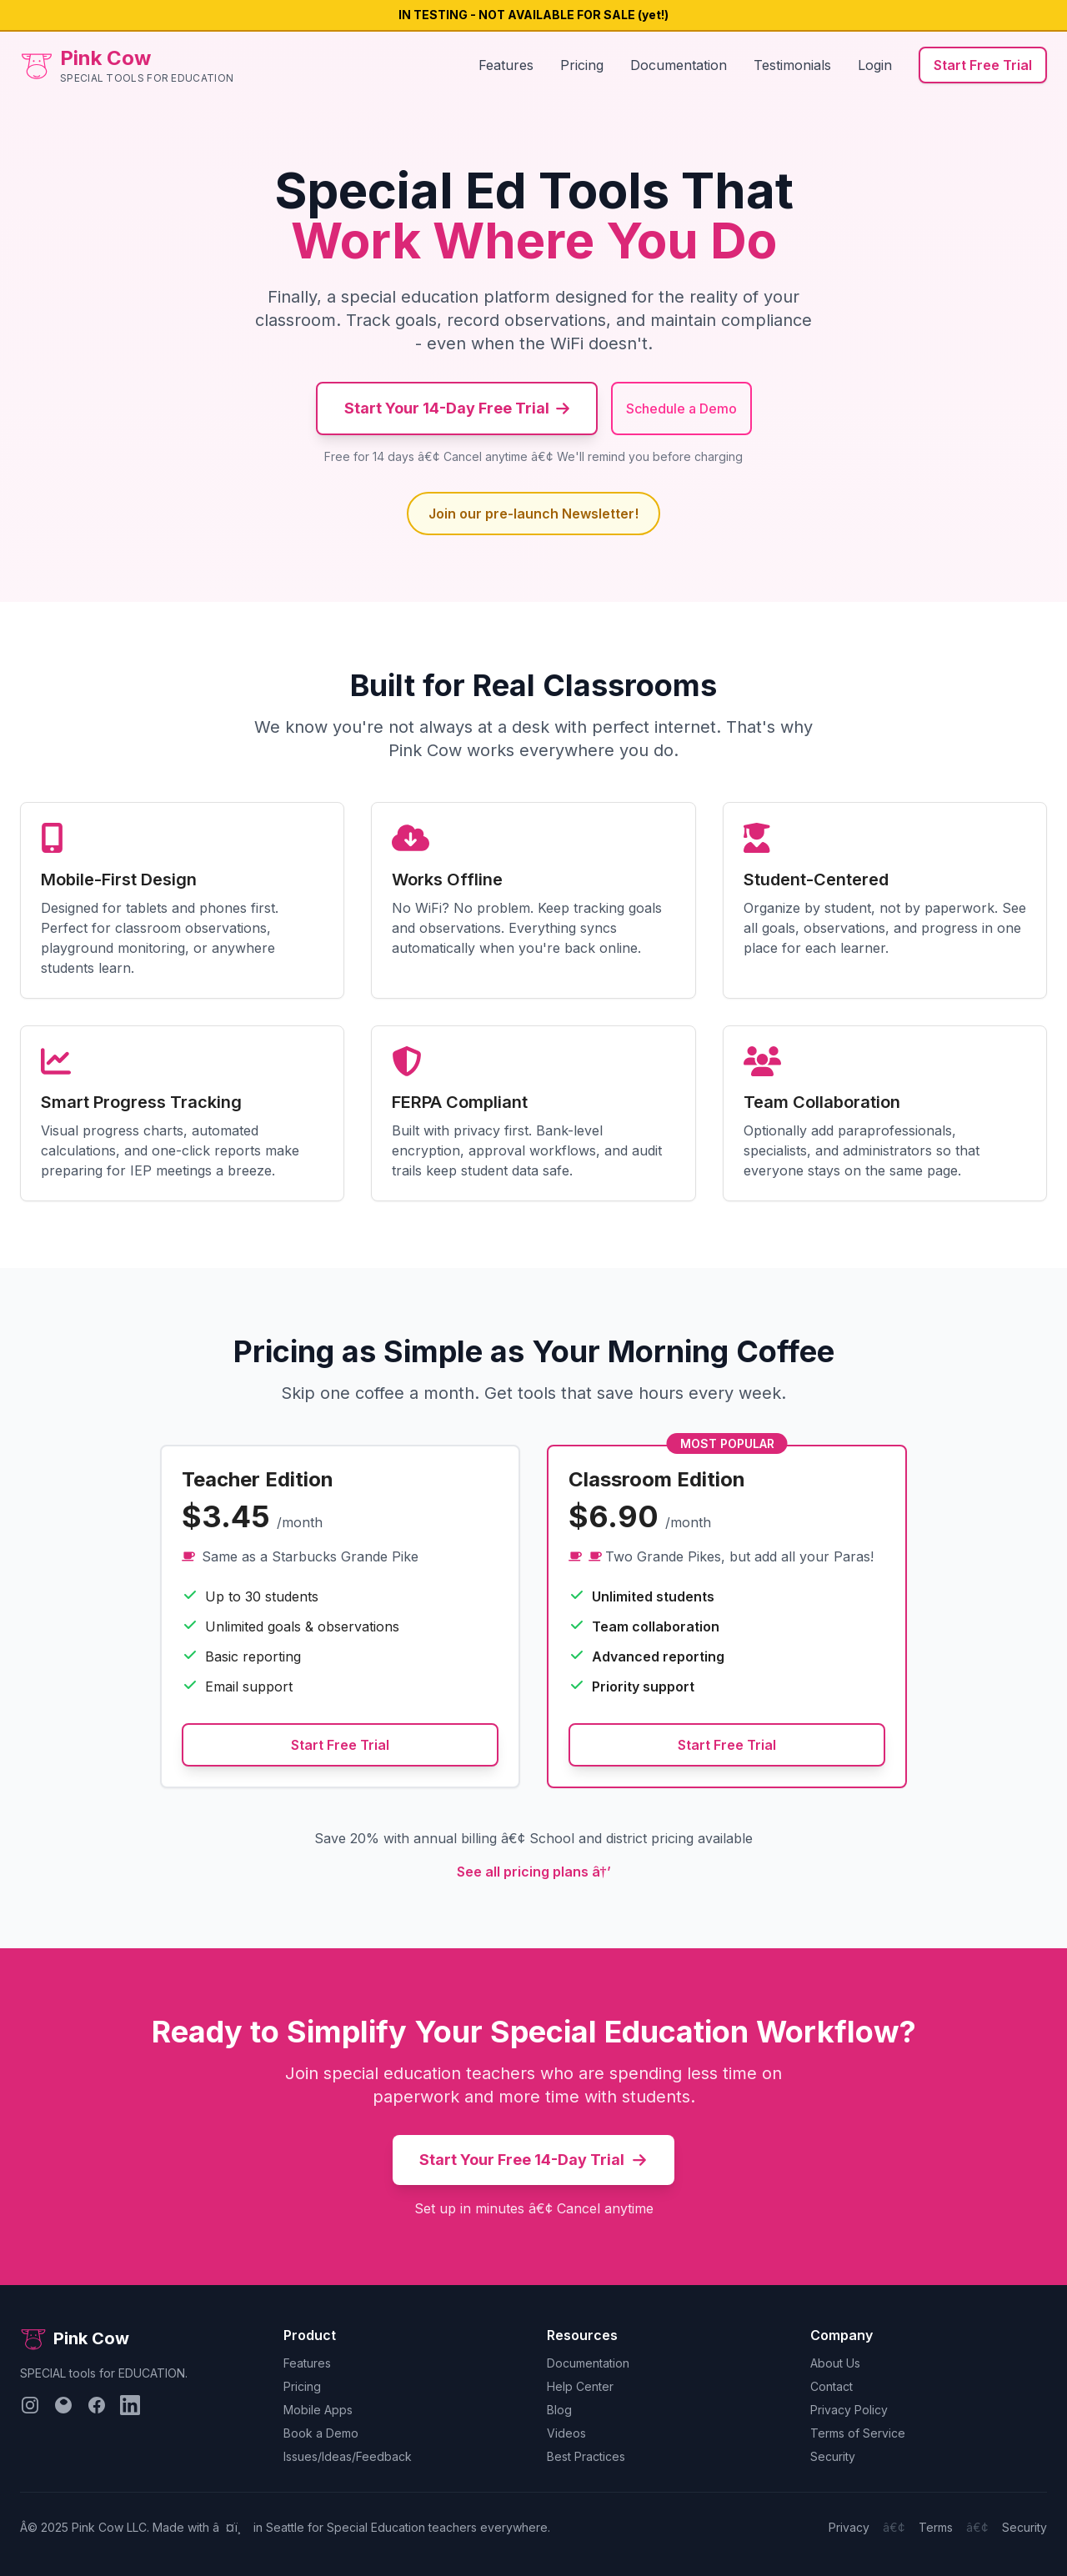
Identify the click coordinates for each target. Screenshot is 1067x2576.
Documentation (678, 65)
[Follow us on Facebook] (97, 2405)
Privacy (849, 2527)
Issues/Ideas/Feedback (347, 2456)
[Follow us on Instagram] (30, 2405)
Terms (936, 2527)
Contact (831, 2386)
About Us (835, 2363)
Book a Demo (320, 2433)
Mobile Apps (318, 2410)
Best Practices (586, 2456)
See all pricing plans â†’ (534, 1871)
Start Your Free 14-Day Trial (533, 2159)
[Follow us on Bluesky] (63, 2405)
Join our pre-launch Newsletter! (533, 513)
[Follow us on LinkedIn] (130, 2405)
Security (832, 2456)
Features (506, 65)
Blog (559, 2410)
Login (875, 65)
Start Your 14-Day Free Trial (456, 408)
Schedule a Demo (681, 408)
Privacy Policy (849, 2410)
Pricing (582, 65)
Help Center (580, 2386)
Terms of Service (857, 2433)
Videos (566, 2433)
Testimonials (792, 65)
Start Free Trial (983, 65)
